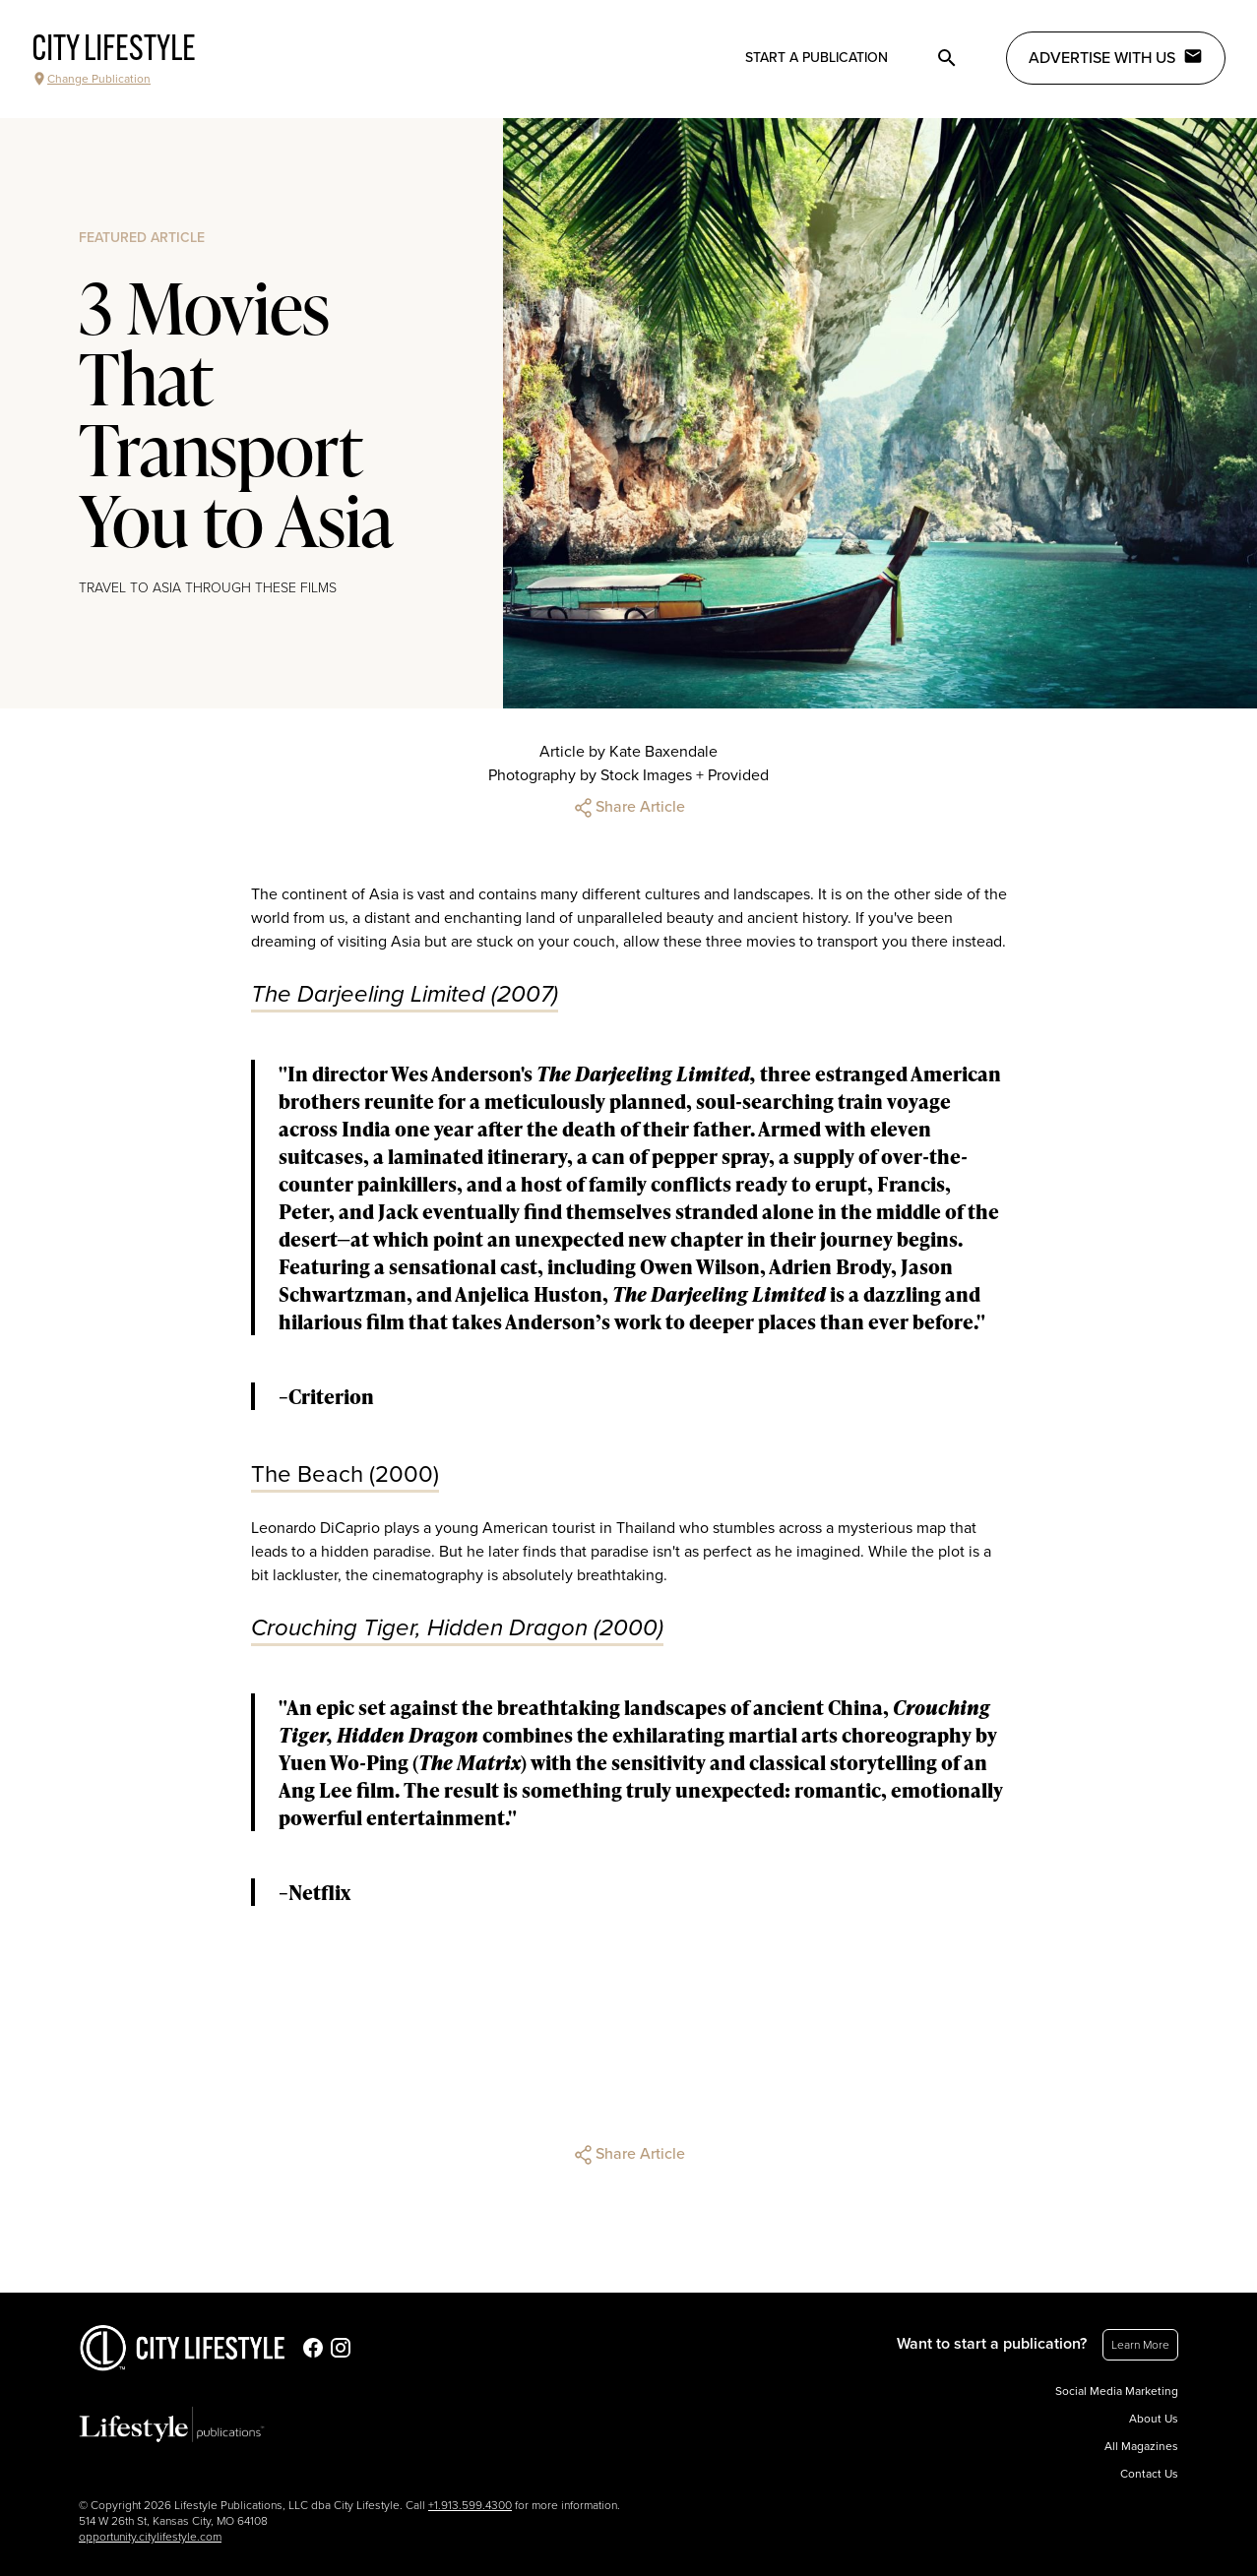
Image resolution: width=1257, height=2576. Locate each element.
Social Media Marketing (1116, 2391)
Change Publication (91, 79)
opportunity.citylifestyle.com (150, 2537)
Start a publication (816, 57)
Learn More (1140, 2345)
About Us (1153, 2418)
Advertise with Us (1116, 57)
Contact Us (1149, 2474)
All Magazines (1141, 2446)
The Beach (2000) (345, 1474)
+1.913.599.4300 (470, 2505)
